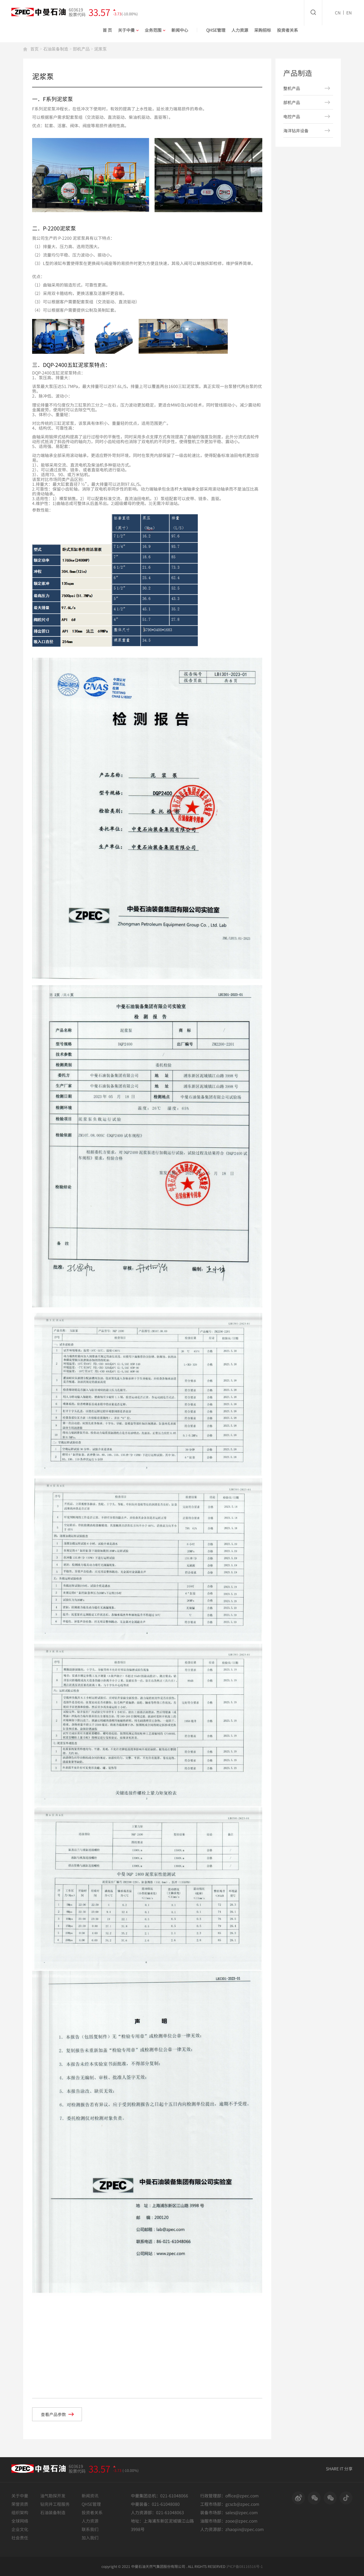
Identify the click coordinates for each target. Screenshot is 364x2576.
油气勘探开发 (52, 2496)
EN (349, 13)
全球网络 (19, 2521)
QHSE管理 (215, 30)
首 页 (107, 30)
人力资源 (239, 30)
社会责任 (19, 2538)
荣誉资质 (19, 2504)
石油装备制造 (55, 49)
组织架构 (19, 2512)
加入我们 (90, 2538)
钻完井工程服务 (55, 2504)
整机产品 (291, 88)
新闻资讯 (90, 2496)
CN (338, 13)
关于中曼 (128, 30)
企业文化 (19, 2529)
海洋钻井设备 (295, 131)
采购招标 (262, 30)
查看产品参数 (57, 2414)
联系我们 (90, 2529)
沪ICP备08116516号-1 (244, 2566)
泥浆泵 (100, 49)
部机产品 (81, 49)
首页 (34, 49)
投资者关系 (287, 30)
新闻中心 (179, 30)
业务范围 (155, 30)
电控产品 (291, 116)
